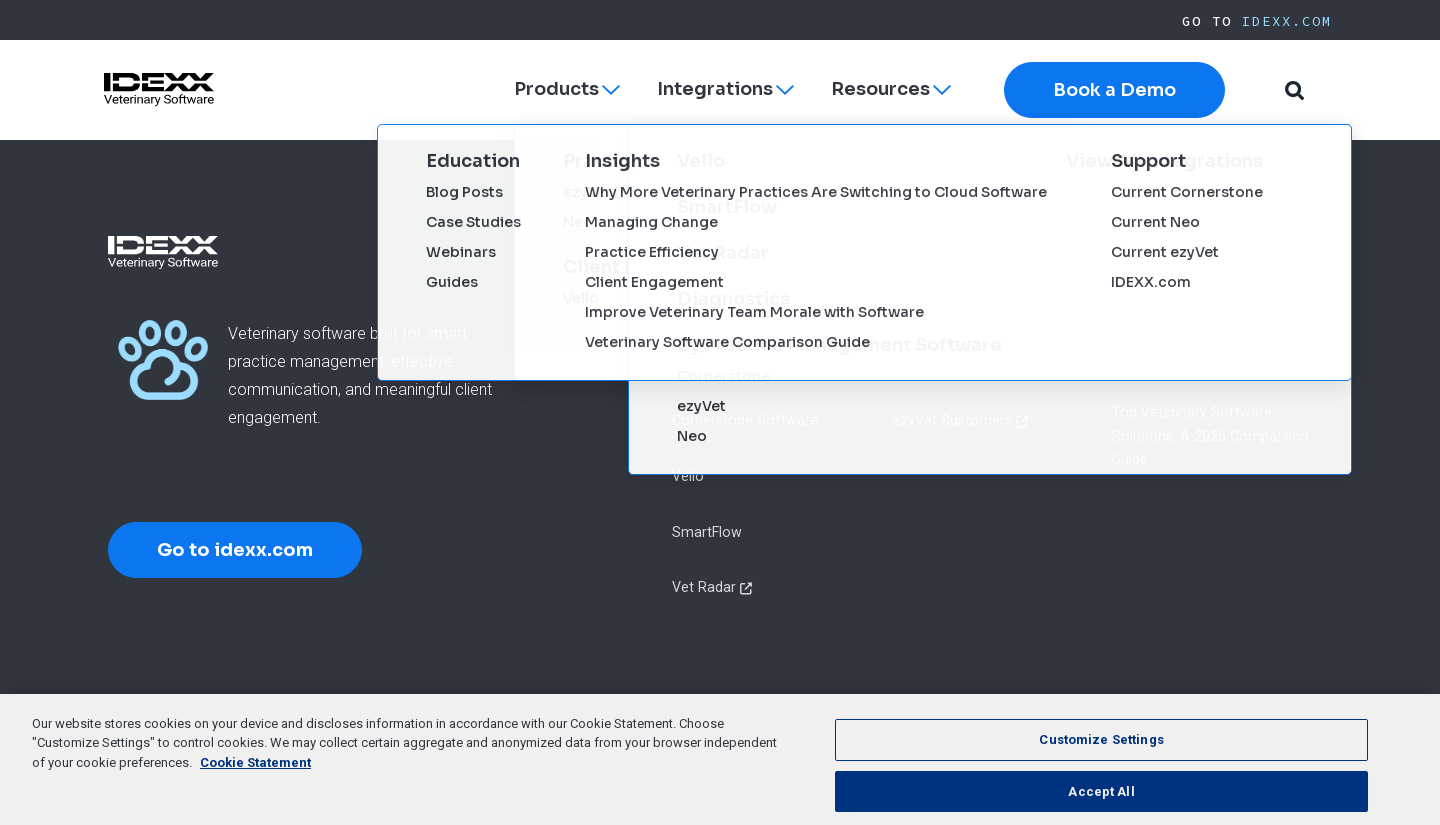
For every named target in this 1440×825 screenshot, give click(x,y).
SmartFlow (707, 532)
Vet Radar (704, 587)
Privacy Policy (556, 715)
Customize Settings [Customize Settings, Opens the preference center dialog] (1101, 761)
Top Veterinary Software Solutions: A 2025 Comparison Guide (1210, 435)
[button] (1294, 90)
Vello (688, 476)
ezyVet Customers (952, 420)
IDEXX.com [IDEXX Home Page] (1287, 21)
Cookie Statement (782, 715)
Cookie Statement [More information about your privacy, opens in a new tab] (255, 784)
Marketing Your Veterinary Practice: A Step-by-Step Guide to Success (1221, 332)
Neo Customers (942, 365)
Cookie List (893, 715)
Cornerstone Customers (970, 309)
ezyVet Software (727, 309)
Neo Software (717, 365)
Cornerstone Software (745, 420)
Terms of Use (662, 715)
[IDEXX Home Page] (159, 89)
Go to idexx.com (235, 550)
